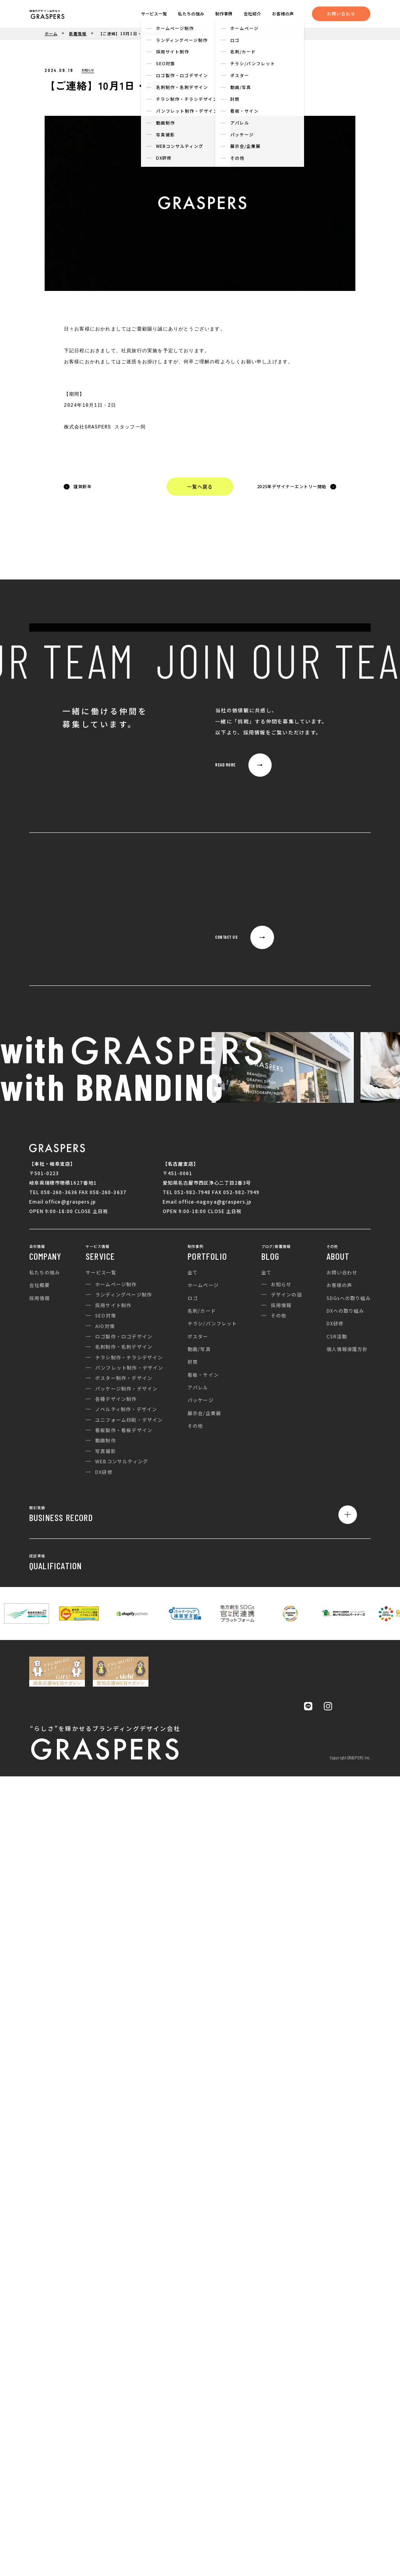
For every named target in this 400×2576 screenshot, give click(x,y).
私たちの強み (191, 14)
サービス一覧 (154, 14)
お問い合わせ (341, 14)
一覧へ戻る (200, 486)
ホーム (51, 33)
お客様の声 (283, 14)
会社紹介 (252, 14)
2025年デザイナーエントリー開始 (292, 486)
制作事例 (224, 14)
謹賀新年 (82, 486)
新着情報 (77, 33)
